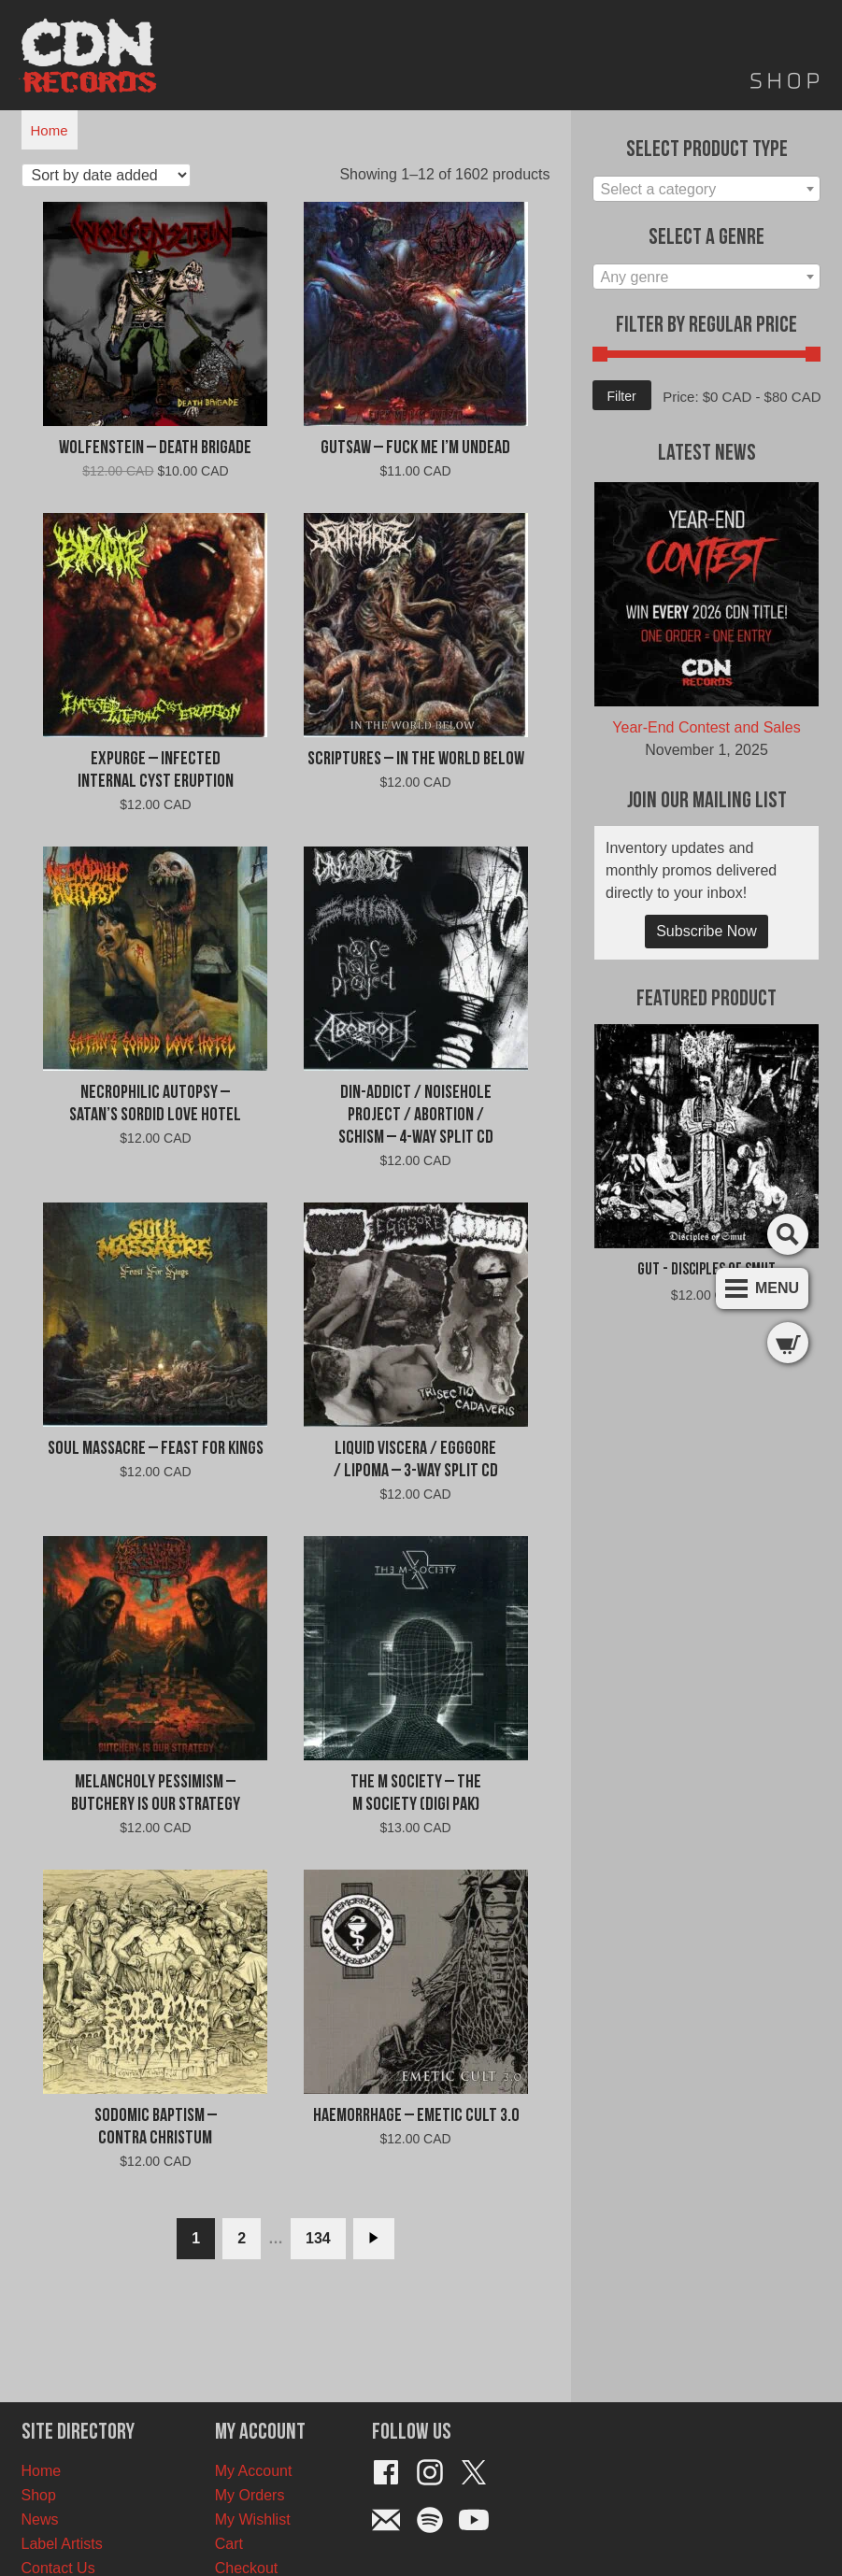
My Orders (250, 2495)
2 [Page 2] (241, 2238)
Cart (229, 2544)
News (40, 2519)
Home (49, 130)
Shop (38, 2495)
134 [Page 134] (318, 2238)
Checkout (246, 2568)
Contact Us (58, 2568)
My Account (254, 2471)
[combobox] (706, 189)
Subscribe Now (706, 931)
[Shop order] (106, 175)
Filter (621, 396)
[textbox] (707, 190)
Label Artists (62, 2544)
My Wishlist (253, 2519)
